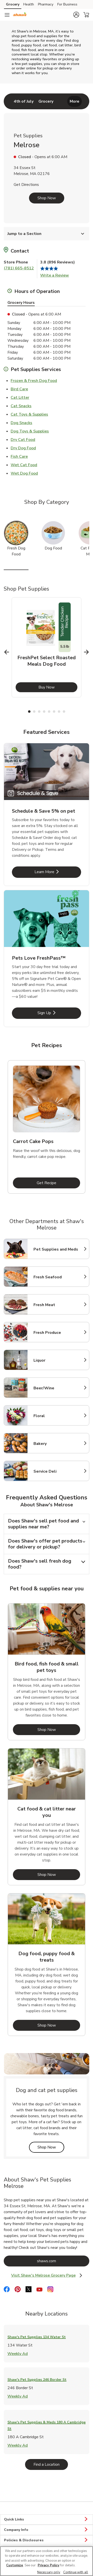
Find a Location (50, 2464)
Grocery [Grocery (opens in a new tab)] (12, 4)
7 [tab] (59, 711)
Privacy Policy (48, 2565)
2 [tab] (34, 711)
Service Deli (55, 1471)
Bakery (55, 1444)
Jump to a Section (46, 234)
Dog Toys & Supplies (30, 431)
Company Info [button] (46, 2529)
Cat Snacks (21, 406)
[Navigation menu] (7, 15)
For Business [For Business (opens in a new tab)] (67, 4)
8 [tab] (64, 711)
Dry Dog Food (23, 448)
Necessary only (48, 2572)
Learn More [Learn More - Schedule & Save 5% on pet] (57, 872)
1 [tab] (29, 711)
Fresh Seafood (55, 1277)
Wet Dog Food (24, 473)
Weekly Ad (17, 2353)
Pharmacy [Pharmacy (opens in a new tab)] (45, 4)
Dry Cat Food (23, 439)
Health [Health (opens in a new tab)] (28, 4)
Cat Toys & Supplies (29, 414)
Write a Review (54, 275)
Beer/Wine (55, 1388)
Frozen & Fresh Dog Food (34, 380)
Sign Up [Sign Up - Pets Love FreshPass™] (59, 1013)
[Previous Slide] (6, 652)
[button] (76, 15)
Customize (14, 2565)
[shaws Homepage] (20, 15)
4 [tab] (44, 711)
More (74, 101)
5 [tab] (49, 711)
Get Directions (26, 184)
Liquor (55, 1360)
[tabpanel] (46, 647)
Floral (55, 1416)
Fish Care (19, 456)
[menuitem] (23, 101)
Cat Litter (20, 397)
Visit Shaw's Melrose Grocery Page (50, 2275)
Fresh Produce (55, 1333)
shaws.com (63, 2261)
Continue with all (75, 2572)
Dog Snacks (21, 423)
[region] (46, 2561)
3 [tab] (39, 711)
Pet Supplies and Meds (55, 1249)
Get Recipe (58, 1183)
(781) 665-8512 (19, 268)
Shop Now (46, 198)
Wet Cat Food (24, 465)
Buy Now (57, 687)
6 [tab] (54, 711)
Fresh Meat (55, 1305)
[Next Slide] (86, 652)
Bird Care (19, 389)
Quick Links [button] (46, 2519)
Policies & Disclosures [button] (46, 2540)
